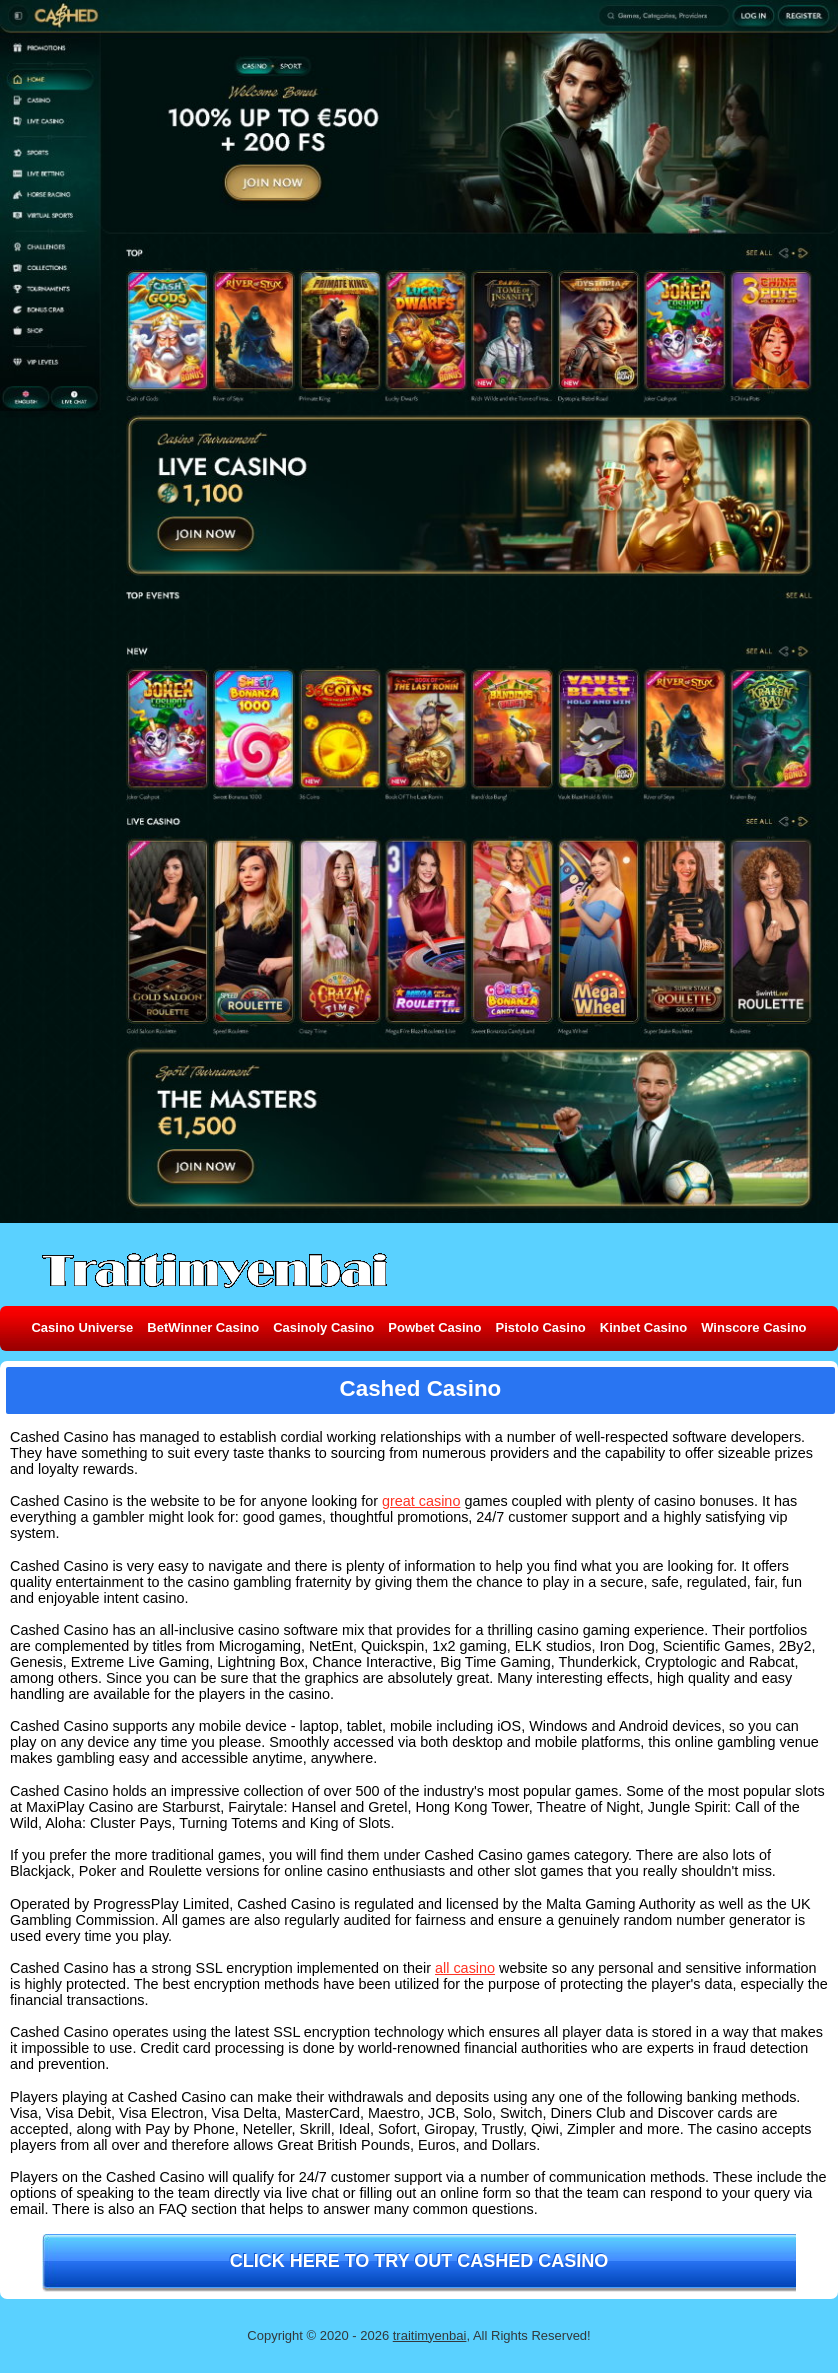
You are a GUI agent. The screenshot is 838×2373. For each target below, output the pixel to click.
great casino (421, 1501)
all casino (465, 1968)
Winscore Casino (753, 1327)
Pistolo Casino (540, 1327)
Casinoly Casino (323, 1327)
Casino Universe (82, 1327)
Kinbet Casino (643, 1327)
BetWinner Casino (203, 1327)
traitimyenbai (430, 2335)
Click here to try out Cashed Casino (419, 2261)
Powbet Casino (434, 1327)
